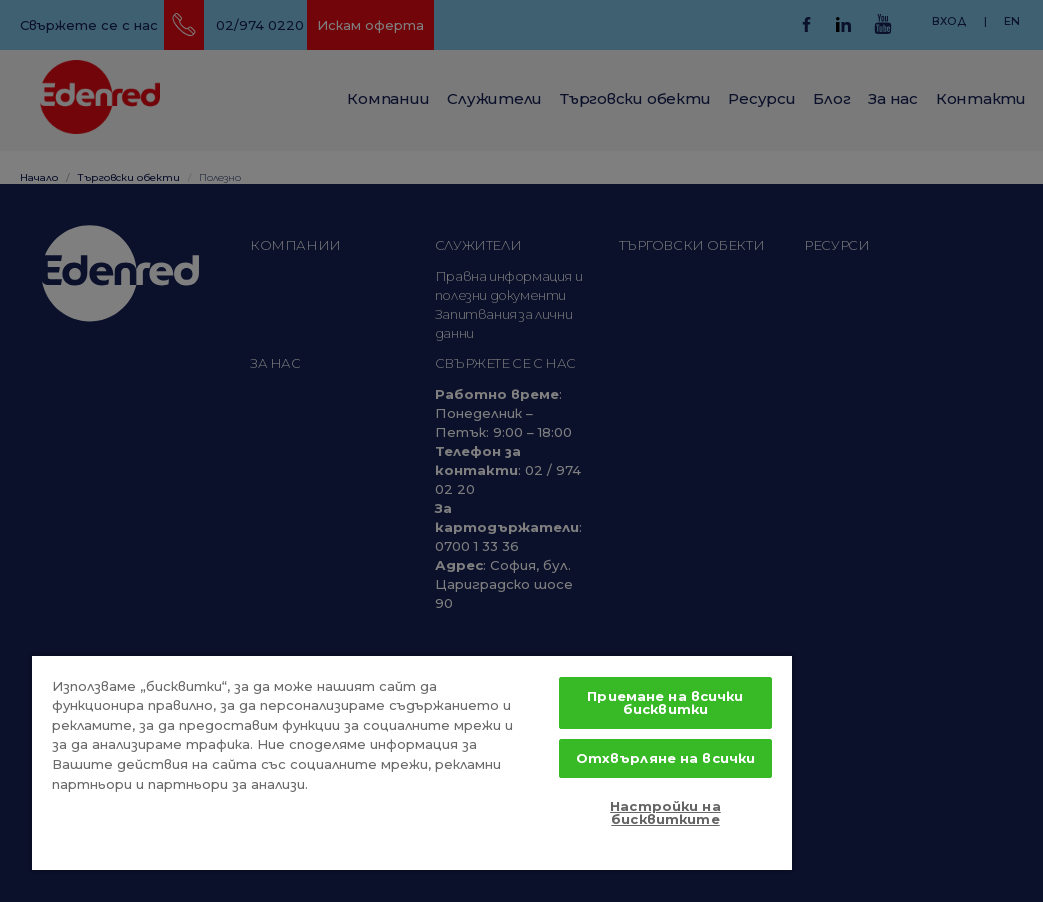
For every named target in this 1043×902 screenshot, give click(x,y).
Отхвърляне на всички (666, 758)
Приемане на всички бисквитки (665, 702)
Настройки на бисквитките (665, 812)
